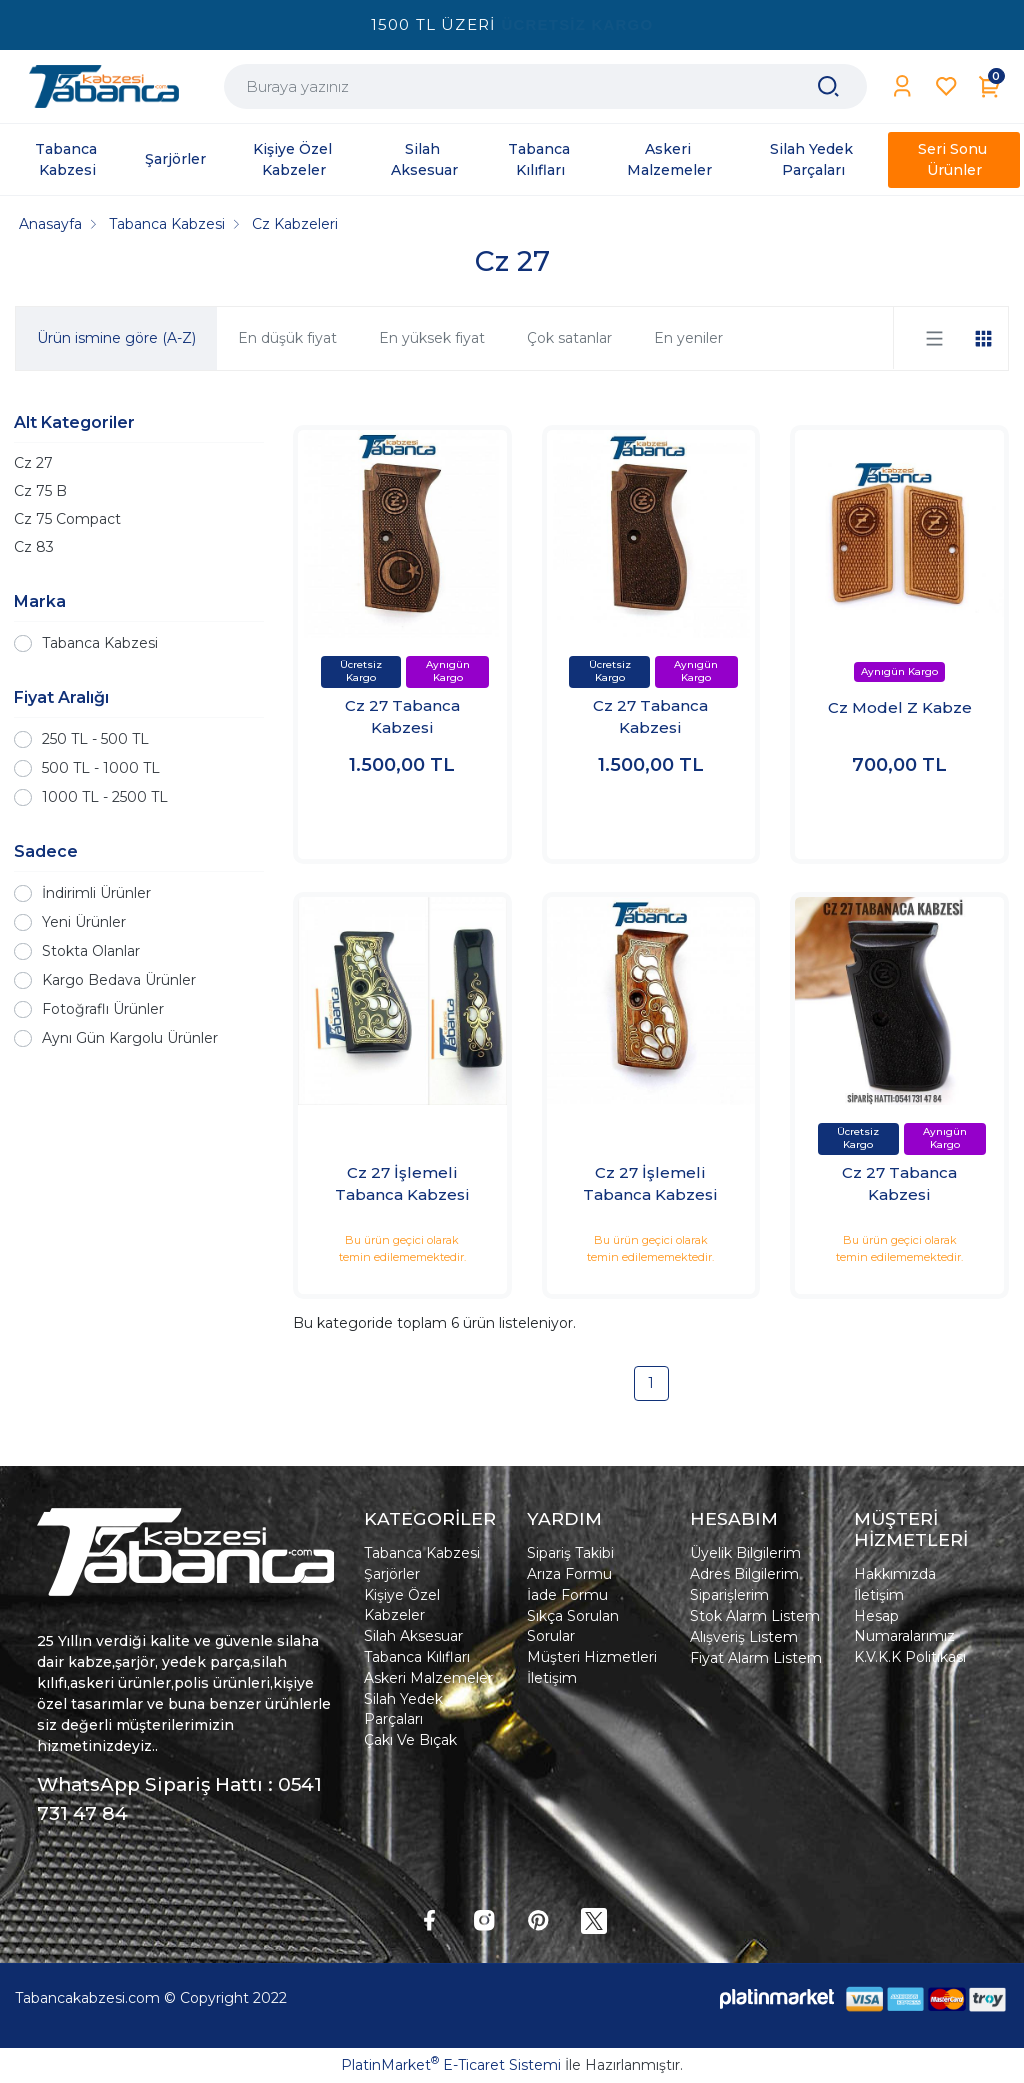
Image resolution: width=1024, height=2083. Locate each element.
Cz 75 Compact (67, 519)
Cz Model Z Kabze (900, 707)
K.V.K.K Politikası (910, 1657)
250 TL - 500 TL (95, 739)
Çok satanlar (569, 338)
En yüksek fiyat (432, 338)
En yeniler (688, 338)
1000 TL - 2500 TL (105, 797)
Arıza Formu (569, 1574)
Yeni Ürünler (84, 922)
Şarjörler (392, 1574)
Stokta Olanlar (91, 951)
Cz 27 (33, 463)
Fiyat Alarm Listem (756, 1658)
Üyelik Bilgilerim (745, 1553)
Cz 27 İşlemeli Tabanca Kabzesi (402, 1184)
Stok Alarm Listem (755, 1616)
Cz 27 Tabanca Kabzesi (402, 717)
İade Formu (567, 1595)
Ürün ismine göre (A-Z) (116, 338)
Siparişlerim (729, 1595)
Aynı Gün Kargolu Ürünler (130, 1038)
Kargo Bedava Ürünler (119, 980)
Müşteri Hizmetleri (592, 1657)
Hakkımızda (895, 1574)
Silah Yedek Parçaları (403, 1709)
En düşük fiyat (287, 338)
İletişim (552, 1678)
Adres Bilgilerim (744, 1574)
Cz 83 (34, 547)
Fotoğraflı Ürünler (103, 1009)
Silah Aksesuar (413, 1636)
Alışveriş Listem (744, 1637)
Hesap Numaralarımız (904, 1626)
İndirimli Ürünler (96, 893)
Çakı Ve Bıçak (410, 1740)
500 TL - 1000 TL (101, 768)
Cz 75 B (40, 491)
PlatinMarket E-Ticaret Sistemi (451, 2065)
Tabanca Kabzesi (100, 643)
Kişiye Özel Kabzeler (402, 1605)
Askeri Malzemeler (428, 1678)
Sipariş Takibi (570, 1553)
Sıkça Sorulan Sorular (573, 1626)
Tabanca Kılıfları (417, 1657)
